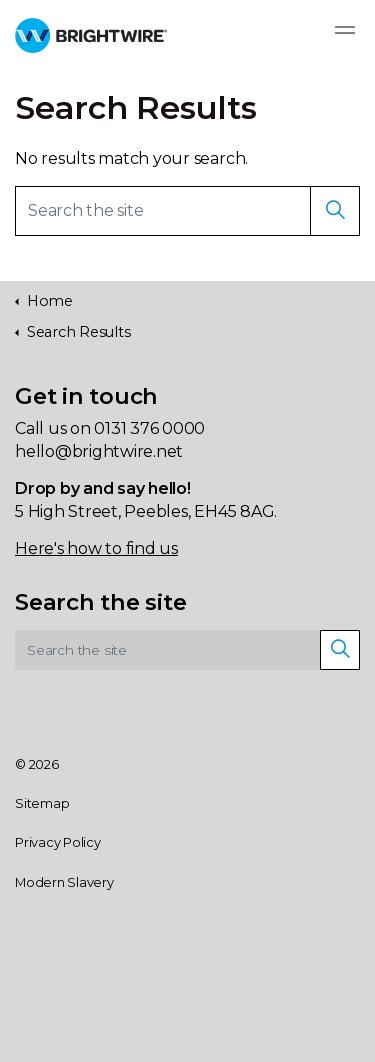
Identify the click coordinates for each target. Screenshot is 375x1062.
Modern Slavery (64, 882)
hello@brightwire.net (99, 451)
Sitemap (42, 803)
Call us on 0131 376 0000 (110, 428)
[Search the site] (187, 211)
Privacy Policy (58, 842)
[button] (335, 211)
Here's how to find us (96, 548)
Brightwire (91, 35)
